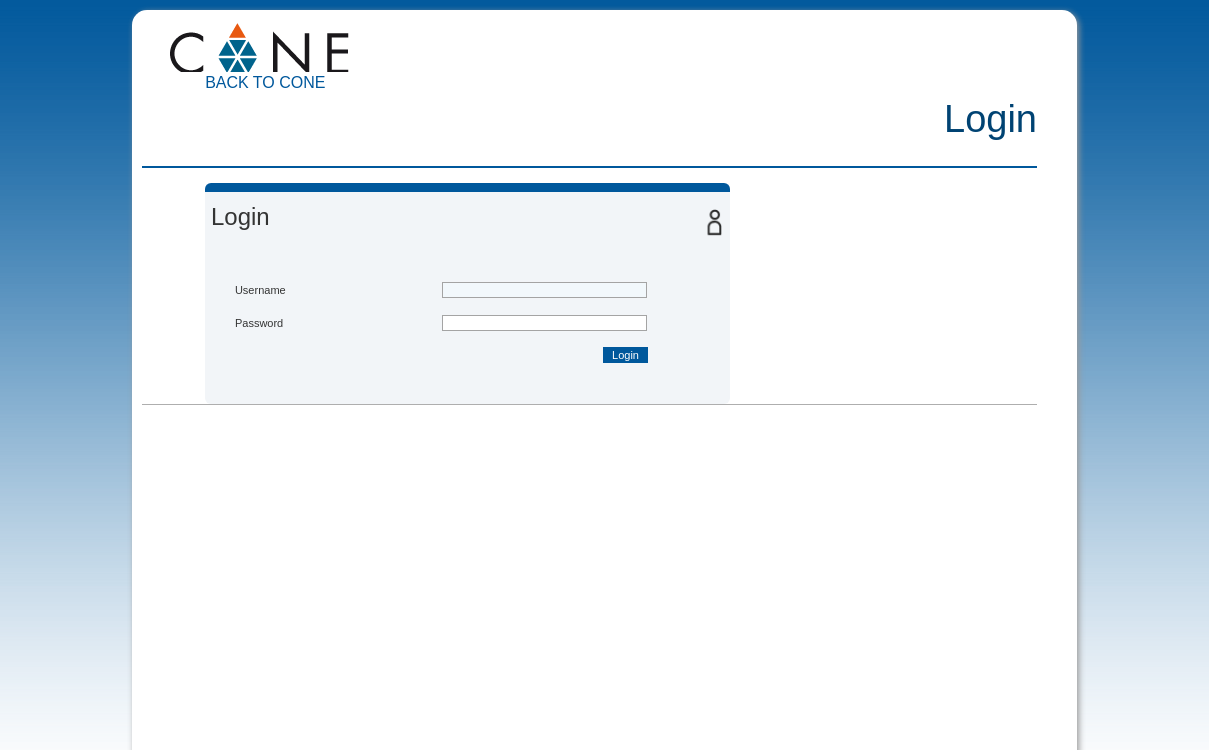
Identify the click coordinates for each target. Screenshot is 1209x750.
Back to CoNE (265, 83)
